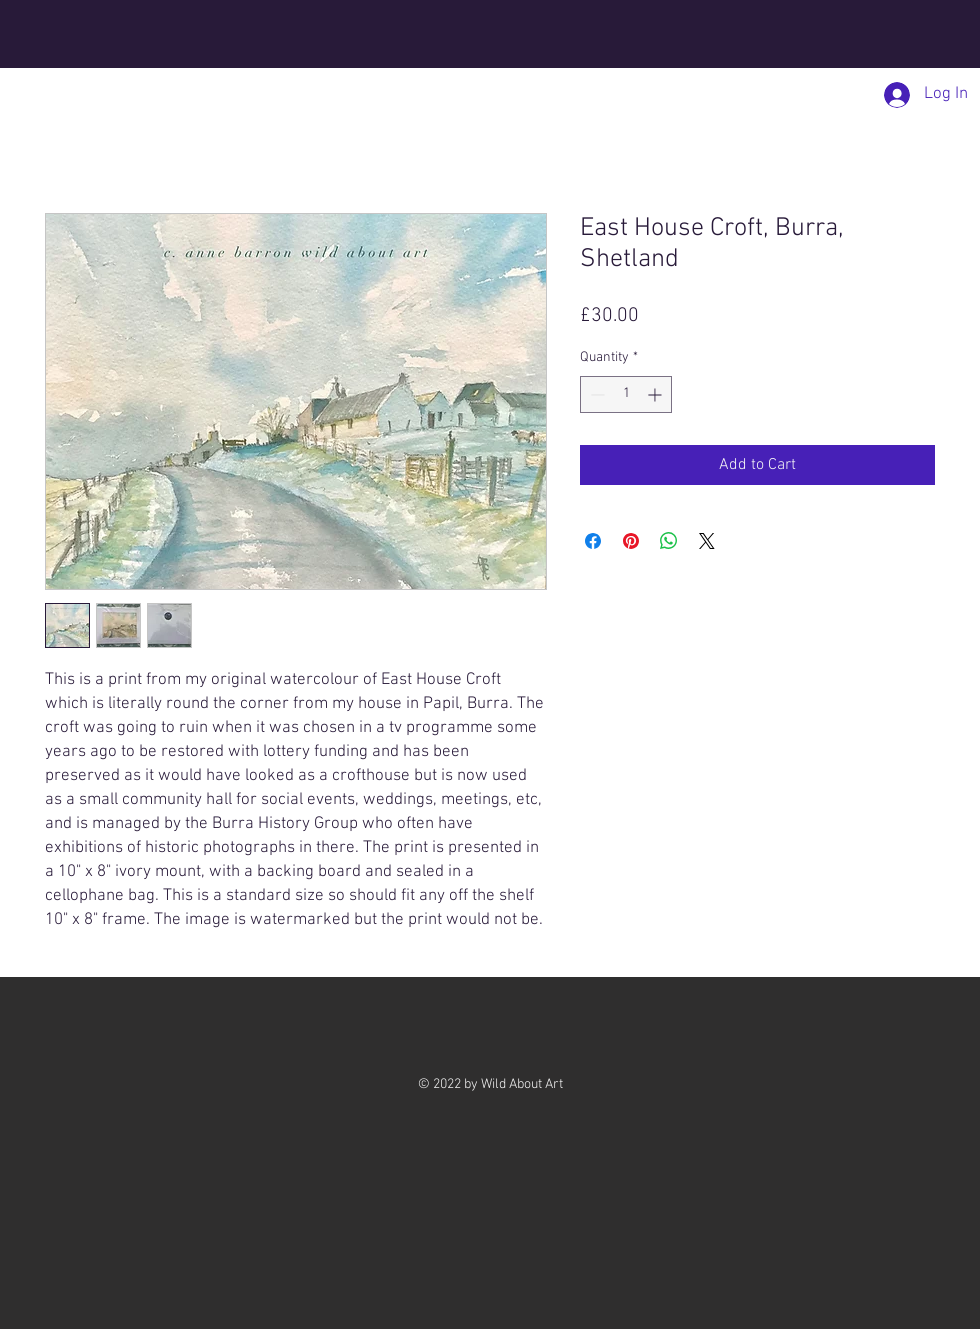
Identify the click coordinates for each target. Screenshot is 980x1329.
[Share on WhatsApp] (669, 541)
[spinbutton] (626, 394)
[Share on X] (707, 541)
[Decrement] (595, 394)
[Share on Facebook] (593, 541)
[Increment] (656, 394)
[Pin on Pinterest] (631, 541)
